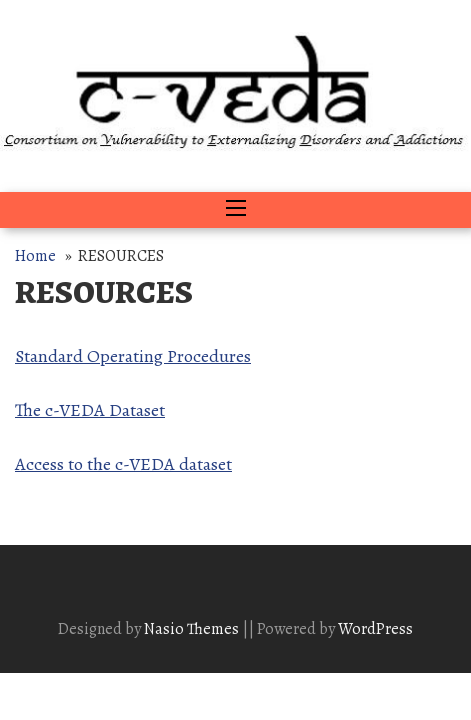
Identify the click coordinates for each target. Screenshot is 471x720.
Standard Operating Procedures (133, 356)
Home (35, 256)
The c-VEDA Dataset (90, 410)
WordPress (375, 629)
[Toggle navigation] (236, 210)
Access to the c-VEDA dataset (123, 464)
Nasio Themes (193, 629)
